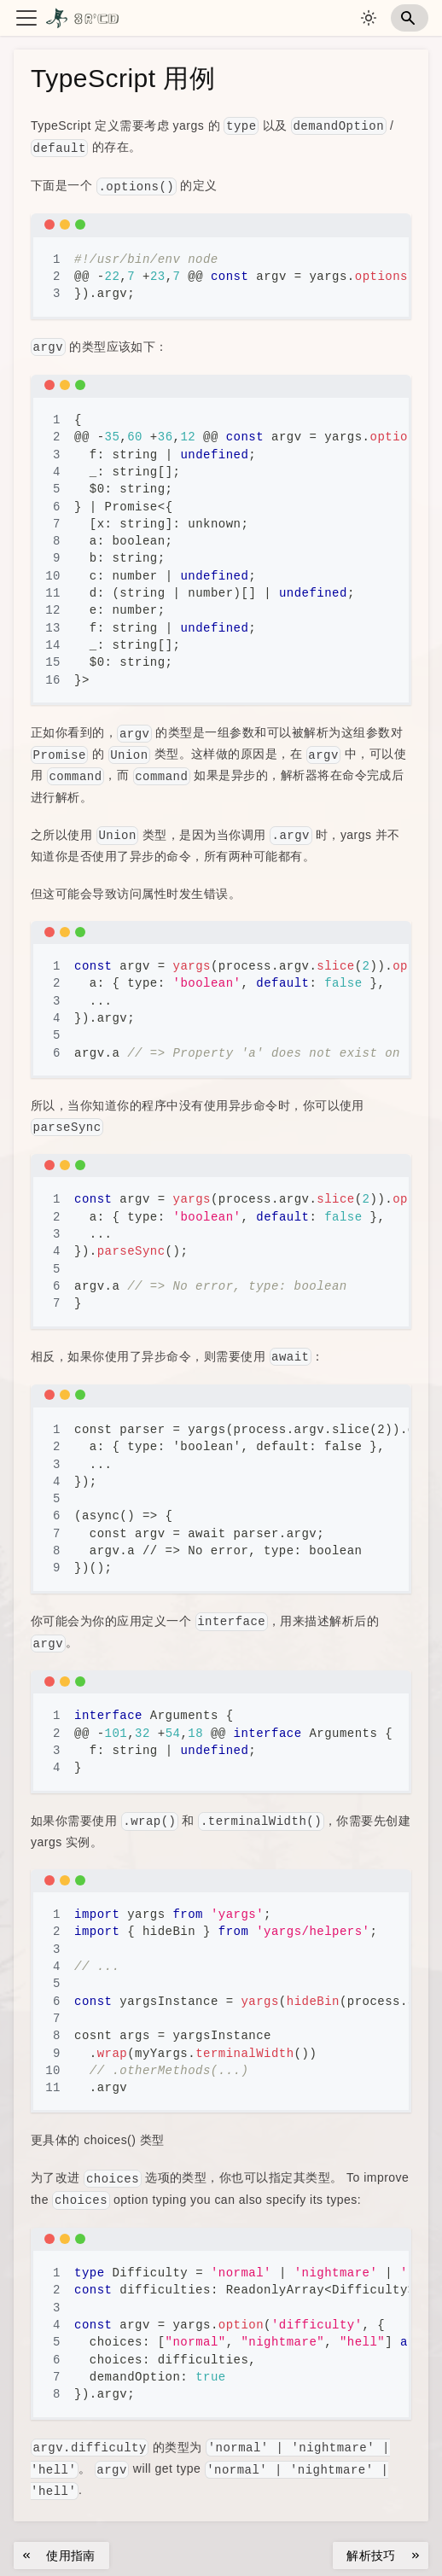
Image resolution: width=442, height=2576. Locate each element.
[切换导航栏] (26, 18)
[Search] (409, 18)
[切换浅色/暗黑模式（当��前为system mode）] (368, 17)
